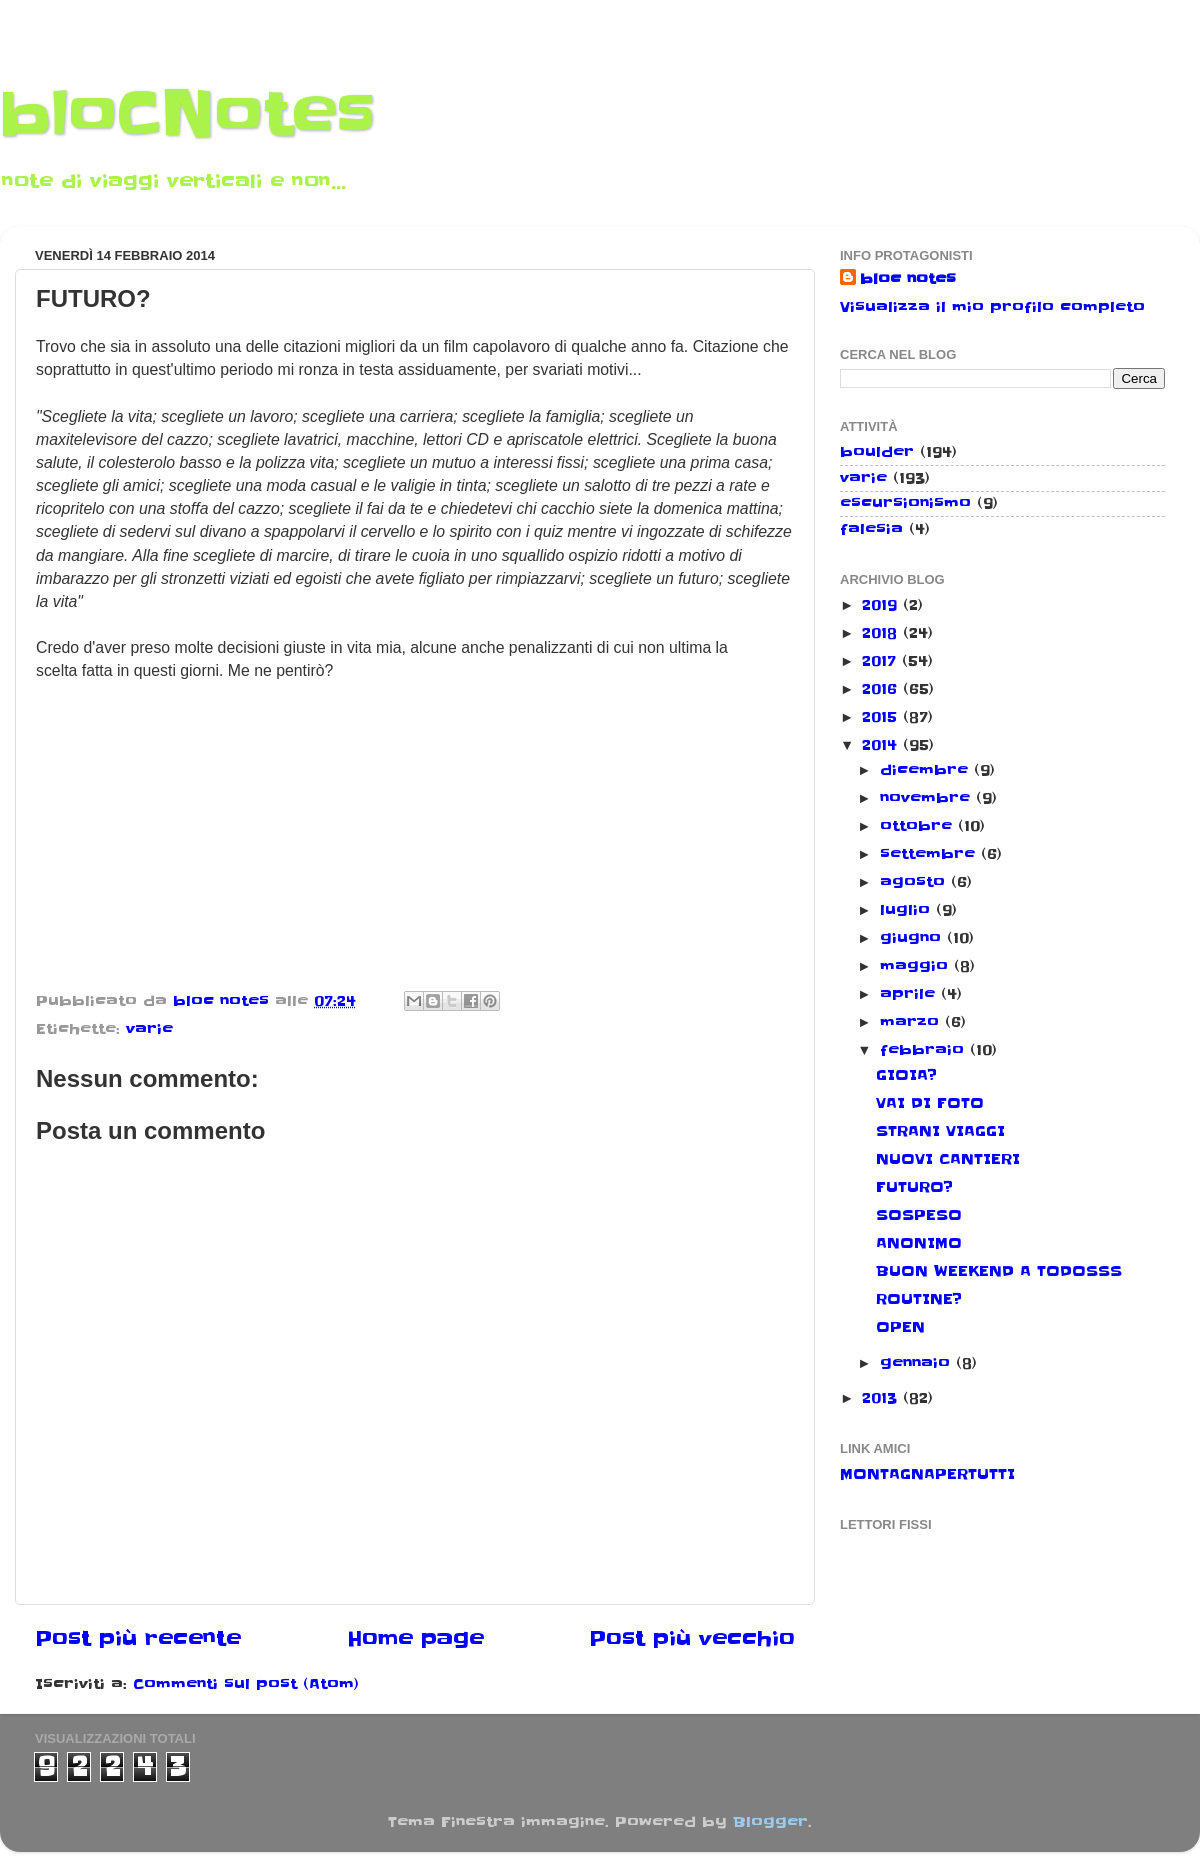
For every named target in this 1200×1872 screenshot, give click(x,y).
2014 (882, 745)
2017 (882, 661)
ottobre (919, 826)
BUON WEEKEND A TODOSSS (999, 1271)
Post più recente (138, 1639)
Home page (415, 1639)
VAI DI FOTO (930, 1103)
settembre (930, 854)
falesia (871, 529)
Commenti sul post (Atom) (246, 1684)
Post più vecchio (692, 1639)
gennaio (918, 1363)
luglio (908, 910)
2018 (882, 633)
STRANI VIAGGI (940, 1131)
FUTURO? (914, 1187)
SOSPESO (919, 1215)
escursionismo (905, 503)
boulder (877, 452)
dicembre (927, 770)
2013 (882, 1398)
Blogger (770, 1822)
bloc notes (908, 279)
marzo (912, 1022)
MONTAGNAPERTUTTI (927, 1474)
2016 (882, 689)
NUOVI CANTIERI (948, 1159)
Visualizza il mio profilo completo (992, 307)
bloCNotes (187, 115)
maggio (917, 966)
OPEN (900, 1327)
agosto (915, 882)
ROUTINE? (919, 1299)
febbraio (925, 1050)
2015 (882, 717)
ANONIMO (919, 1243)
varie (149, 1029)
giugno (913, 938)
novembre (928, 798)
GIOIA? (906, 1075)
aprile (910, 994)
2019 (882, 605)
